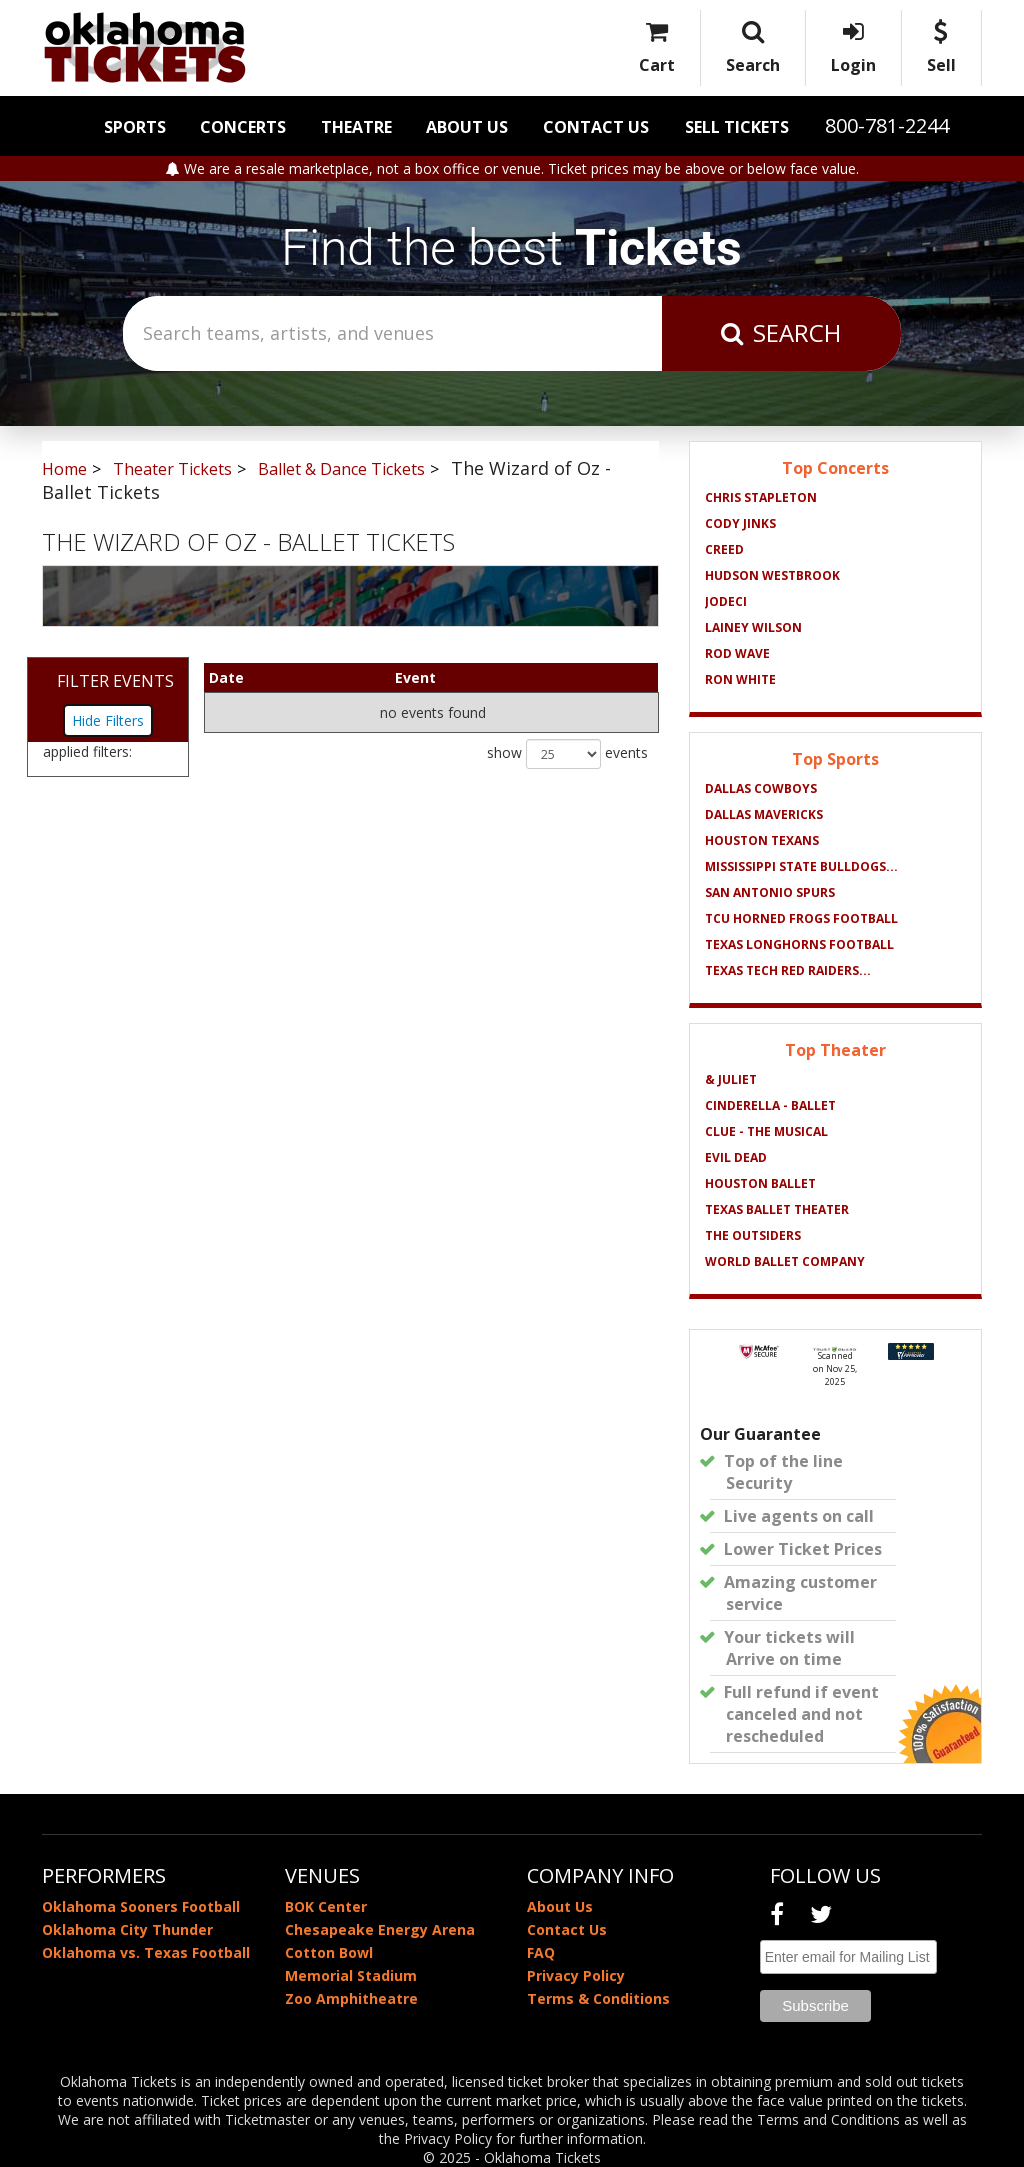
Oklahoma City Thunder (127, 1929)
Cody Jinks (740, 523)
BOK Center (326, 1906)
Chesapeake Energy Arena (380, 1929)
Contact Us (596, 127)
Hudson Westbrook (772, 575)
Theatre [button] (356, 127)
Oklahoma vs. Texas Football (146, 1952)
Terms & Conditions (598, 1998)
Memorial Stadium (351, 1975)
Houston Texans (762, 840)
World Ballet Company (785, 1261)
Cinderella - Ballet (770, 1105)
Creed (724, 549)
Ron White (740, 679)
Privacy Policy (576, 1975)
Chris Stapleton (761, 497)
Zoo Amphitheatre (351, 1998)
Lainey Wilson (753, 627)
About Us (467, 127)
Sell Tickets (737, 127)
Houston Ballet (760, 1183)
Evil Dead (736, 1157)
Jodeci (726, 601)
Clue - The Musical (766, 1131)
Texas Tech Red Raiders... (788, 970)
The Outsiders (753, 1235)
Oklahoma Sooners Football (141, 1906)
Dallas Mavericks (764, 814)
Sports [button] (135, 127)
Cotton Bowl (329, 1952)
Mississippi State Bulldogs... (801, 866)
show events (567, 754)
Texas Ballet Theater (777, 1209)
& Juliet (731, 1079)
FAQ (541, 1952)
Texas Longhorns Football (799, 944)
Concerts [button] (243, 127)
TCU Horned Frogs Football (801, 918)
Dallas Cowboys (761, 788)
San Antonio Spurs (770, 892)
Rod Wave (737, 653)
